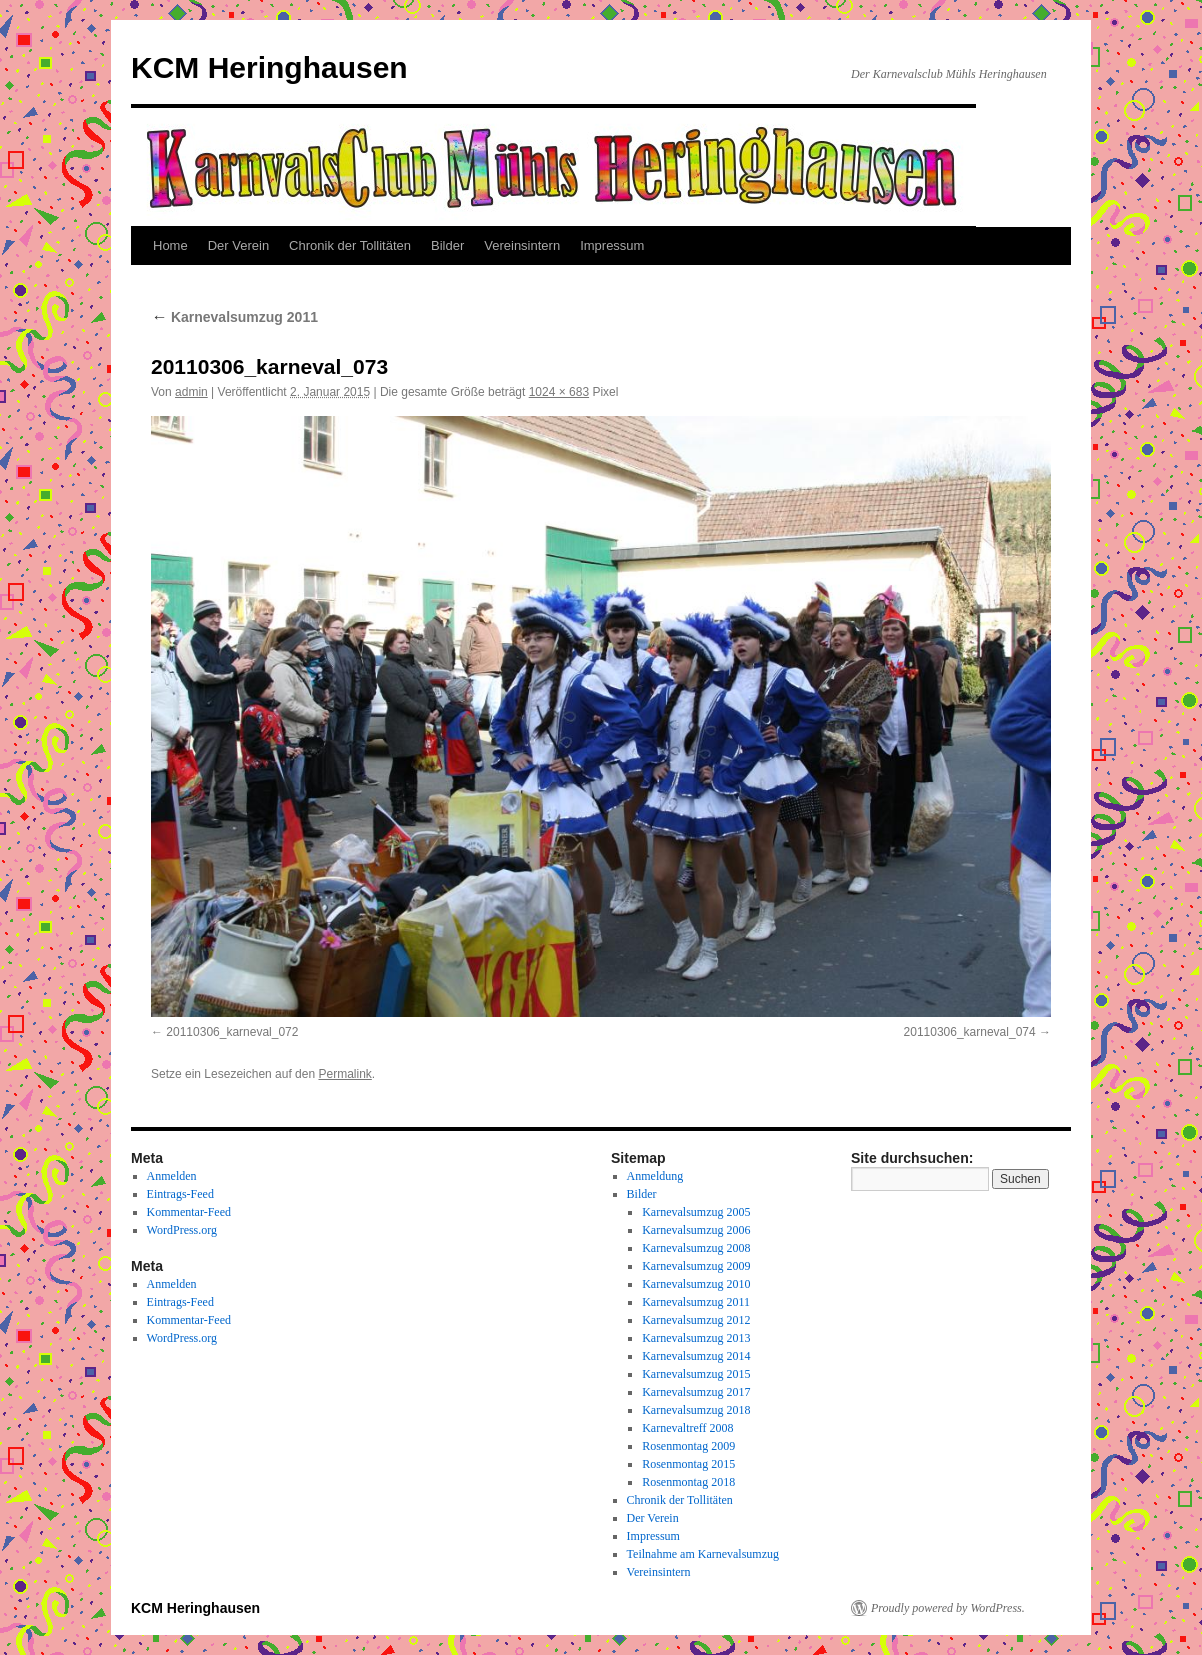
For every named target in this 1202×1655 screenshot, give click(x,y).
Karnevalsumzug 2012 (696, 1320)
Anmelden (172, 1176)
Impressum (612, 245)
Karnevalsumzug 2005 (696, 1212)
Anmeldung (655, 1176)
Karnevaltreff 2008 (687, 1428)
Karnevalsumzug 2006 (696, 1230)
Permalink (344, 1074)
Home (170, 245)
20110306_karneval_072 (232, 1032)
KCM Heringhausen (269, 67)
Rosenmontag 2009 (688, 1446)
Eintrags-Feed (180, 1194)
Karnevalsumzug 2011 (234, 317)
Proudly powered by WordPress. (948, 1608)
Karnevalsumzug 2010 (696, 1284)
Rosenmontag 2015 (688, 1464)
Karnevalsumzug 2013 (696, 1338)
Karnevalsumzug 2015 (696, 1374)
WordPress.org (182, 1230)
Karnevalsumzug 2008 (696, 1248)
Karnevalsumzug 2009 (696, 1266)
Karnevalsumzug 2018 (696, 1410)
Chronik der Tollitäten (350, 245)
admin (191, 392)
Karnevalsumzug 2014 (696, 1356)
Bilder (447, 245)
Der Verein (238, 245)
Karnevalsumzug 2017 (696, 1392)
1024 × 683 (559, 392)
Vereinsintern (522, 245)
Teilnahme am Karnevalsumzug (703, 1554)
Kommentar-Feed (189, 1212)
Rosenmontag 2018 (688, 1482)
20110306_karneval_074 (970, 1032)
